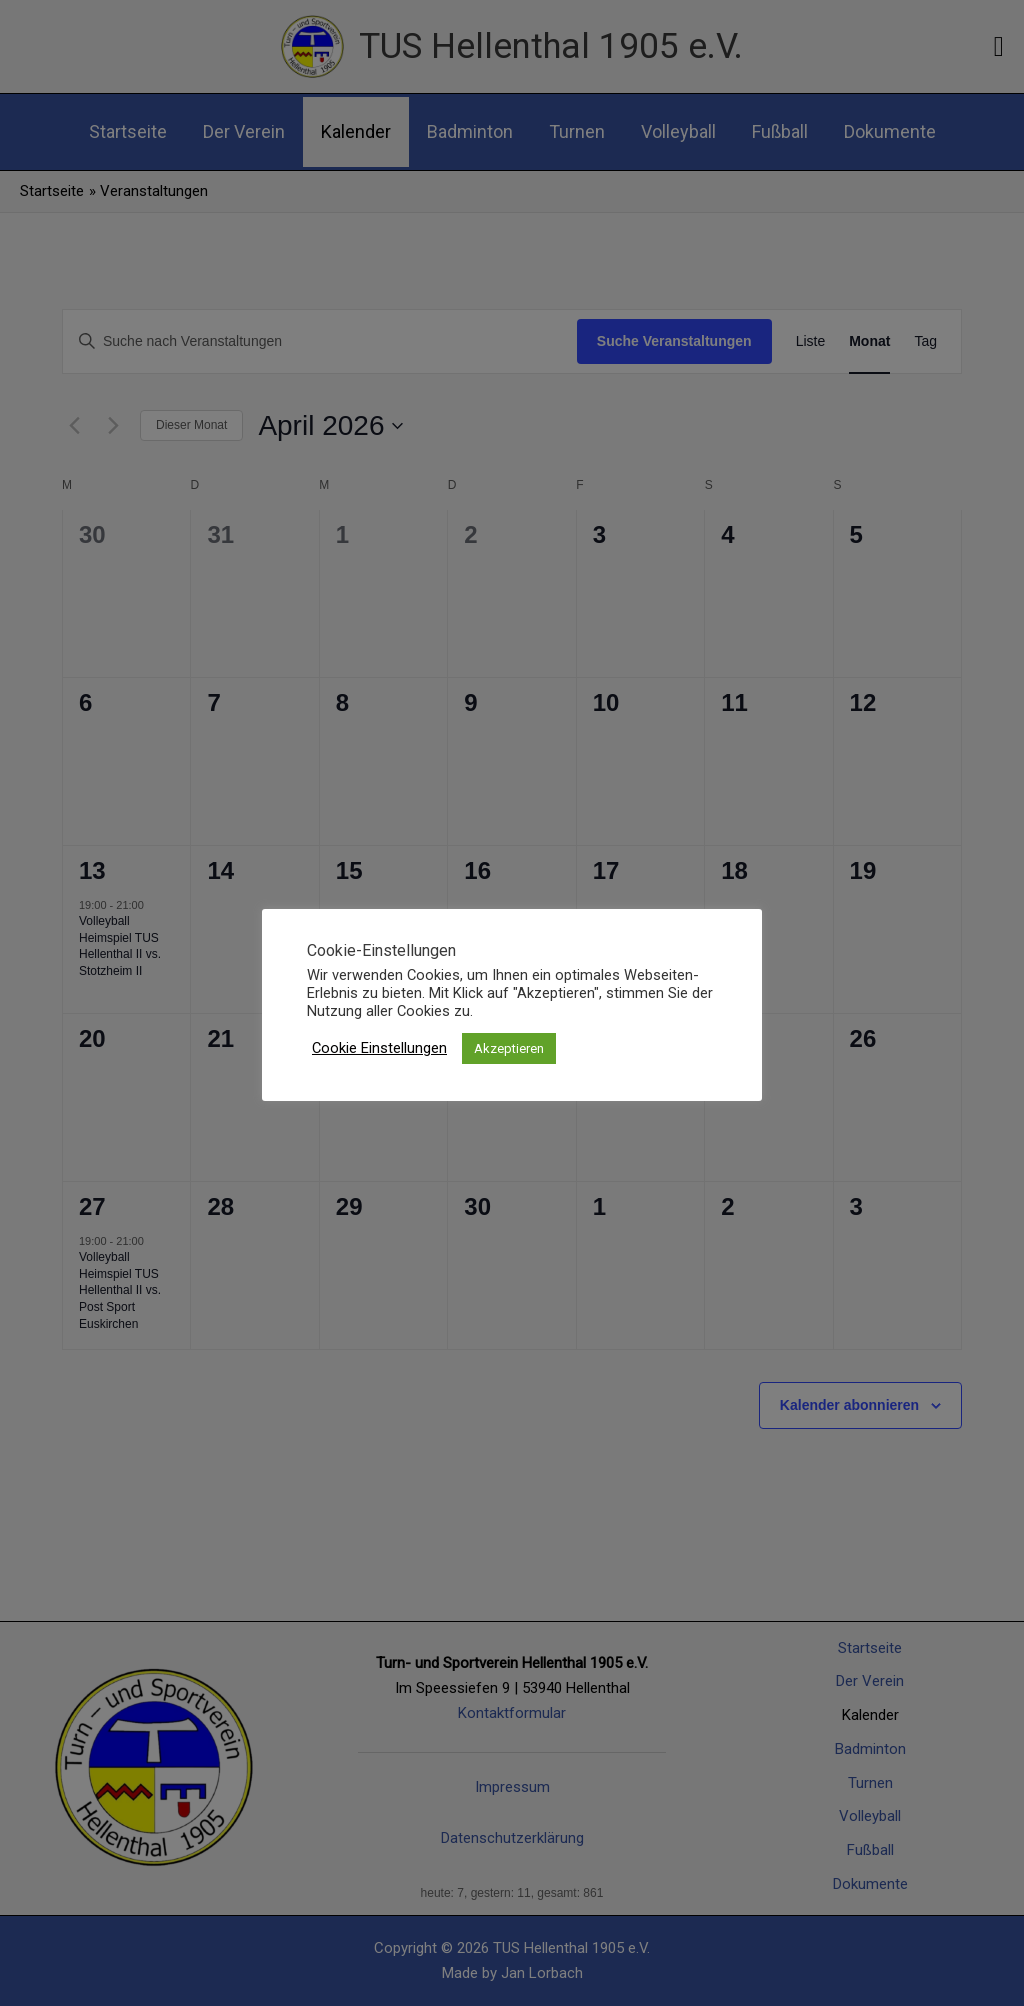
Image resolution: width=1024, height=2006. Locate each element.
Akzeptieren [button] (509, 1048)
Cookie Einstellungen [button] (379, 1048)
